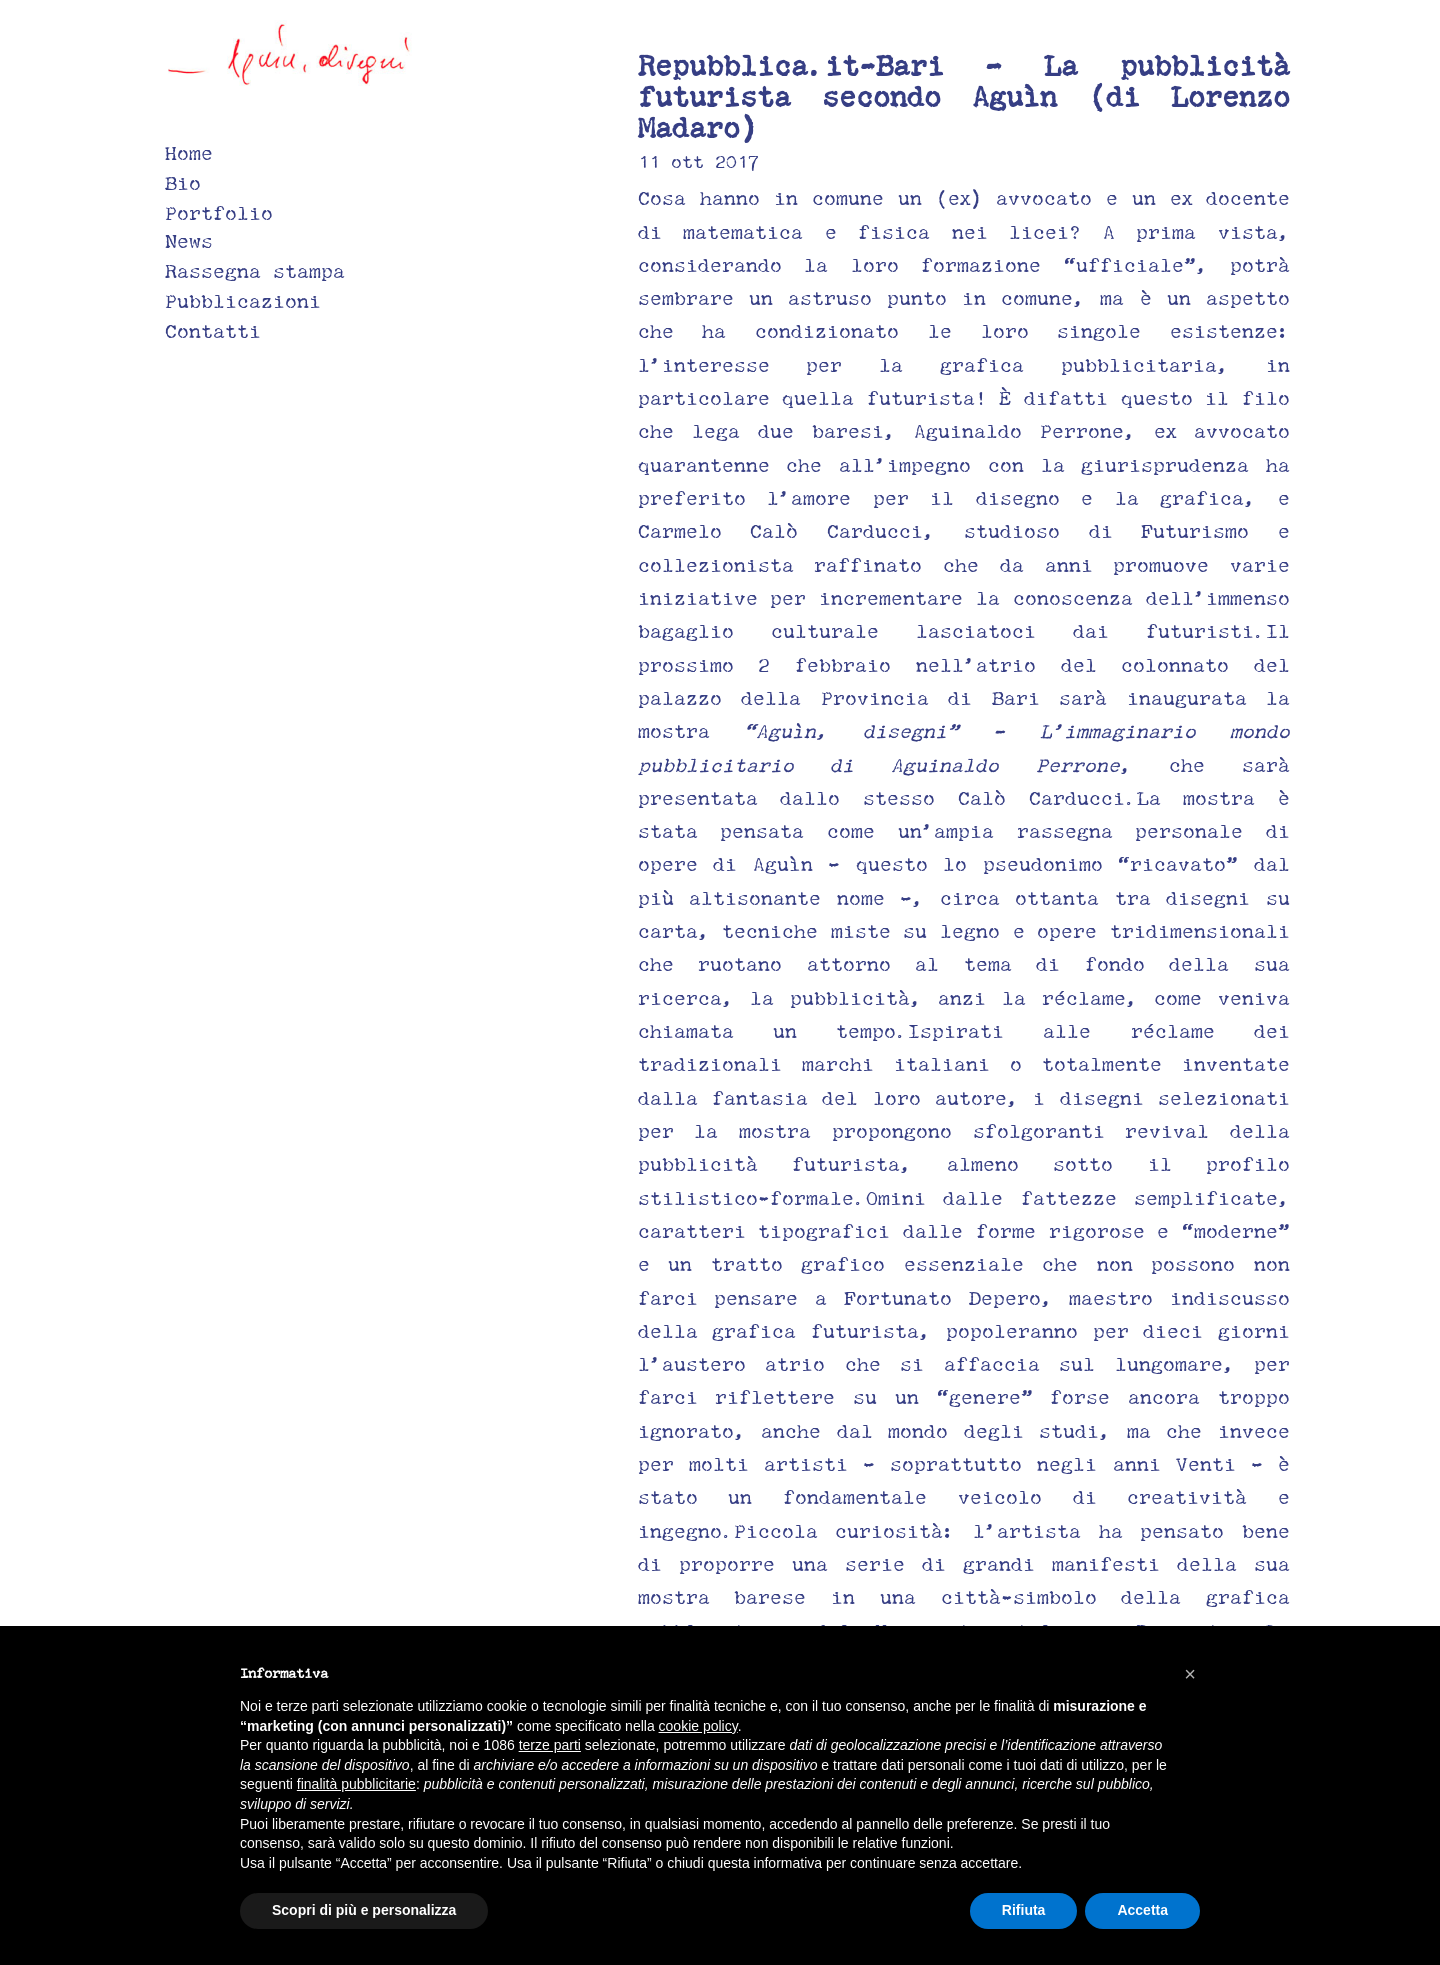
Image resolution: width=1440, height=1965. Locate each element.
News (189, 241)
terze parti (550, 1745)
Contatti (213, 331)
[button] (1190, 1674)
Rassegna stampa (255, 271)
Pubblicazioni (243, 301)
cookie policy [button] (698, 1726)
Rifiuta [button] (1024, 1910)
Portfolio (219, 213)
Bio (183, 183)
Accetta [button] (1142, 1910)
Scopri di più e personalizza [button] (364, 1910)
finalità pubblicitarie (356, 1784)
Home (189, 153)
